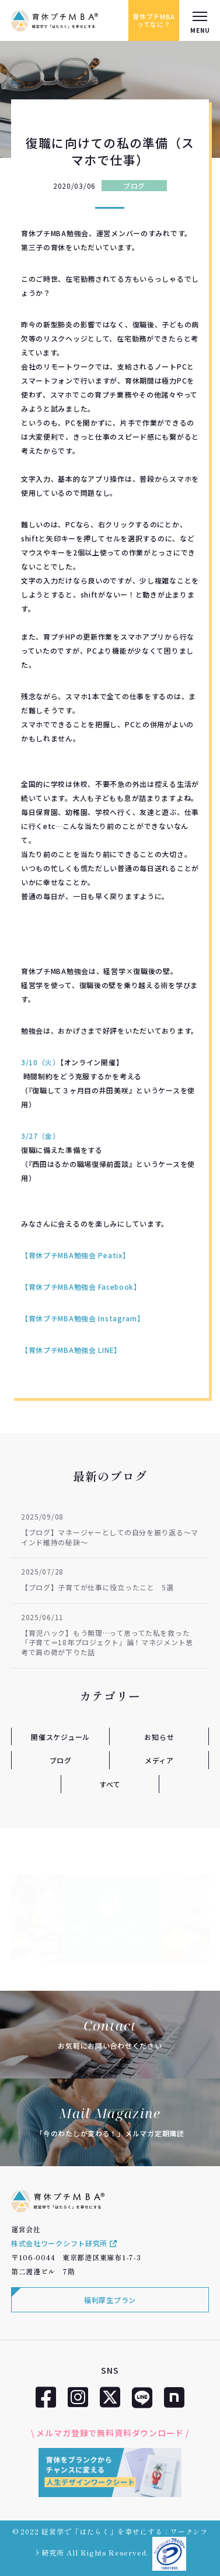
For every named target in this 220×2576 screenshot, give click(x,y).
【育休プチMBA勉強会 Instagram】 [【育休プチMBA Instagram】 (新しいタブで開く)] (83, 1318)
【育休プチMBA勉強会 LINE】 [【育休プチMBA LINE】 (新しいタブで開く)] (71, 1350)
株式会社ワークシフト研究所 (64, 2243)
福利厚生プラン (110, 2300)
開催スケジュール (60, 1737)
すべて (110, 1784)
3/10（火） (40, 1062)
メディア (159, 1760)
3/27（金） (41, 1136)
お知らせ (159, 1737)
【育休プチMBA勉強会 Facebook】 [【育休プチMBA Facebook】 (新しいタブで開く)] (81, 1287)
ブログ (134, 186)
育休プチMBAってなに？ (153, 20)
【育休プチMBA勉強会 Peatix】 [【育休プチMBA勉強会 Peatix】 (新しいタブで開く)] (75, 1255)
